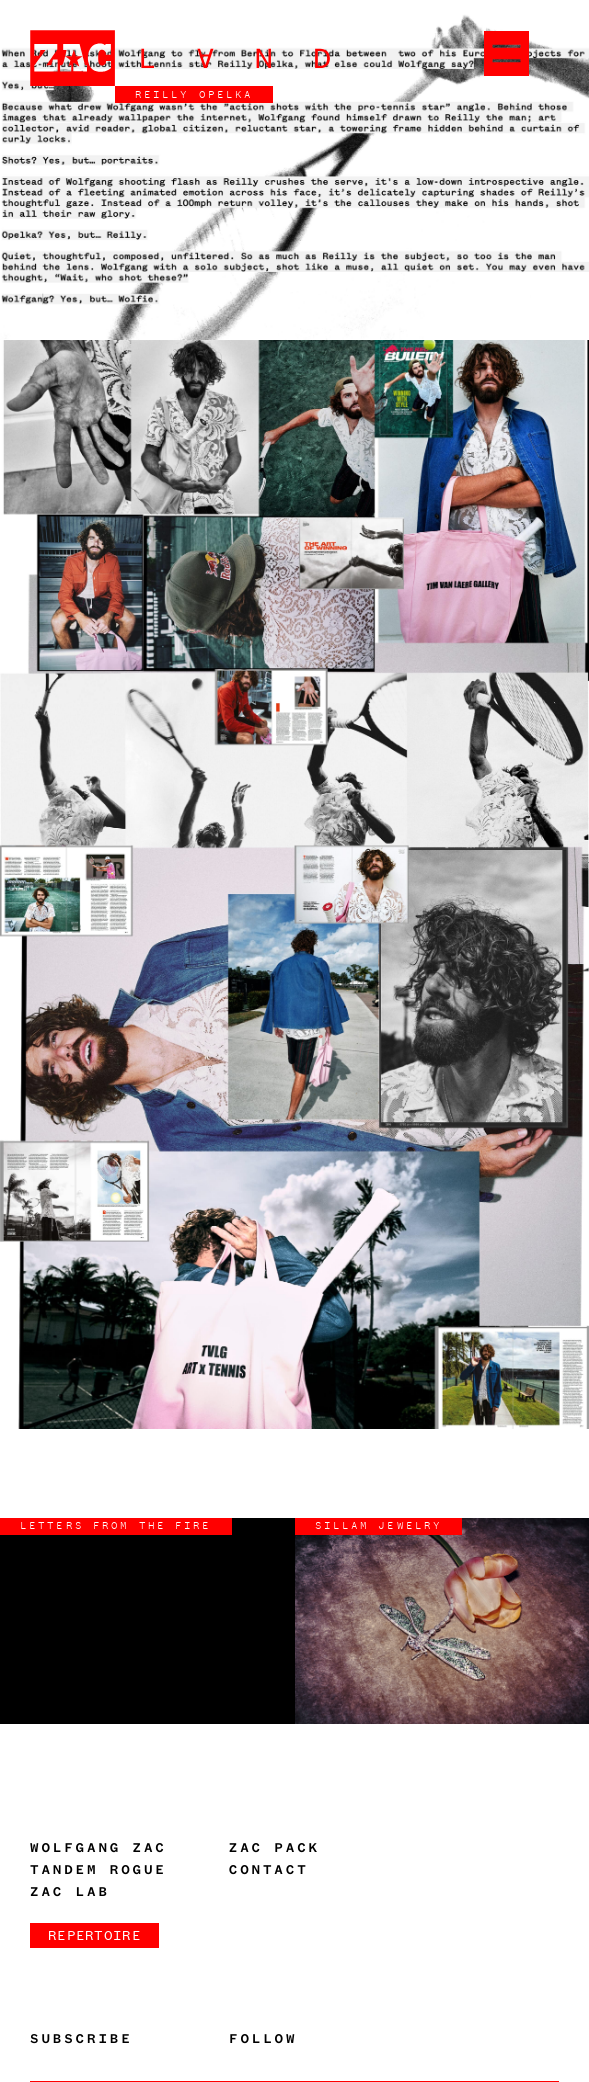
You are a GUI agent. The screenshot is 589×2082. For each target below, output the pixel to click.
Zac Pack (274, 1848)
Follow (263, 2039)
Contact (269, 1870)
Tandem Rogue (98, 1870)
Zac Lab (70, 1892)
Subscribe (81, 2039)
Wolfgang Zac (98, 1848)
